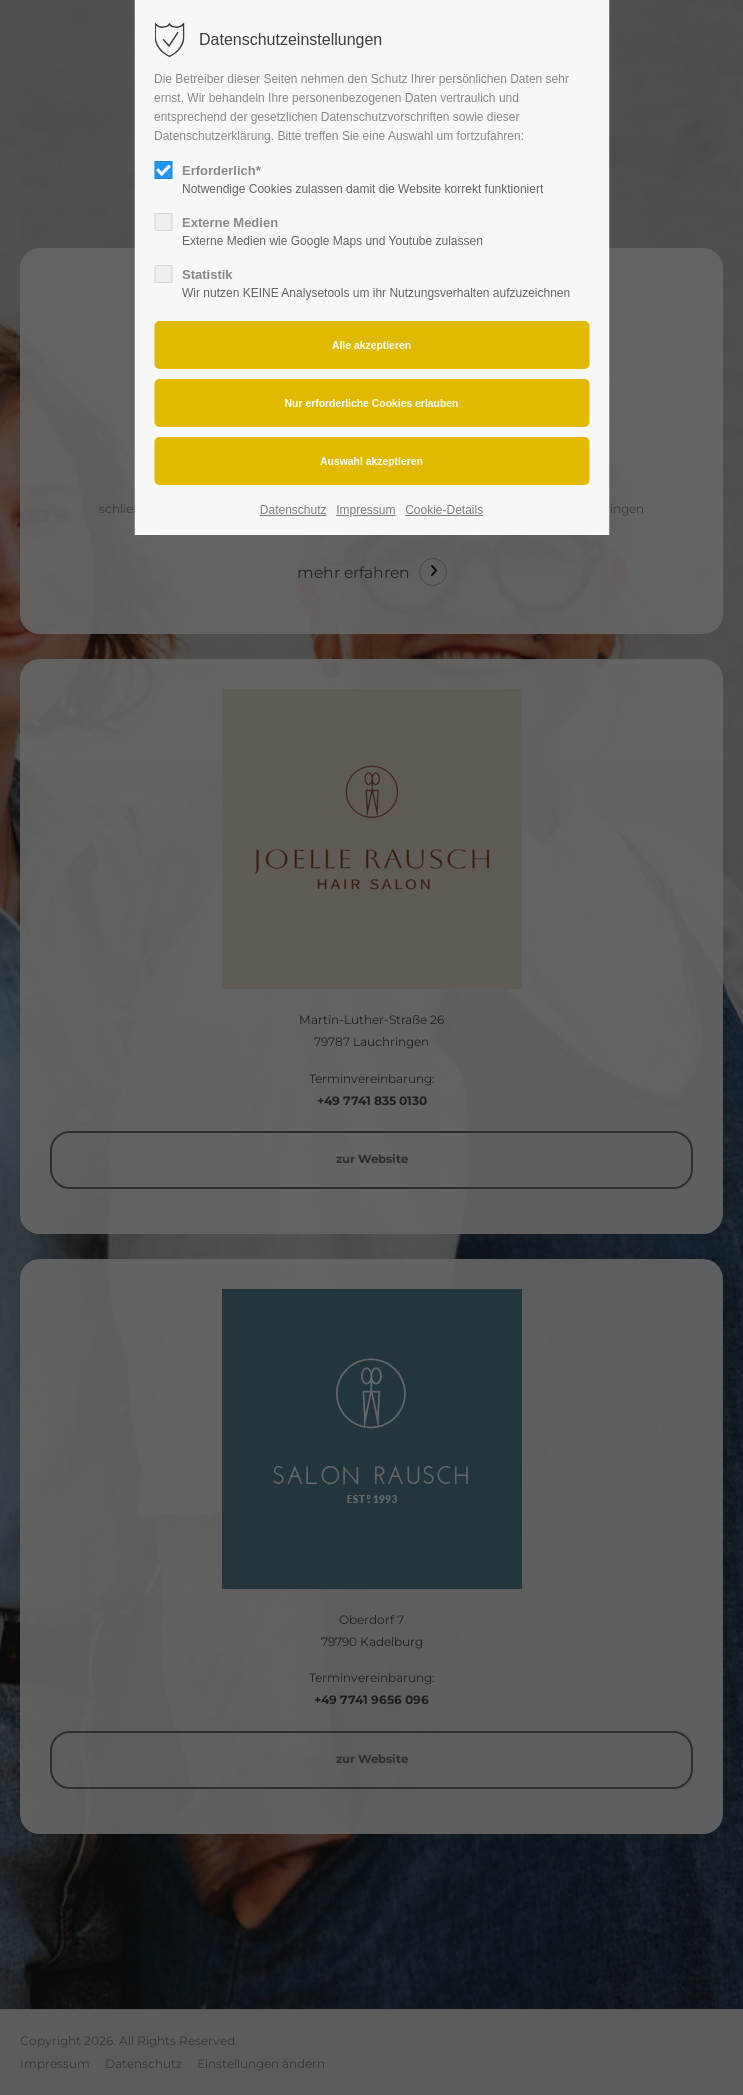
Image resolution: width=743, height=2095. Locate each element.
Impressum (365, 510)
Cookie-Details (444, 510)
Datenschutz (293, 510)
